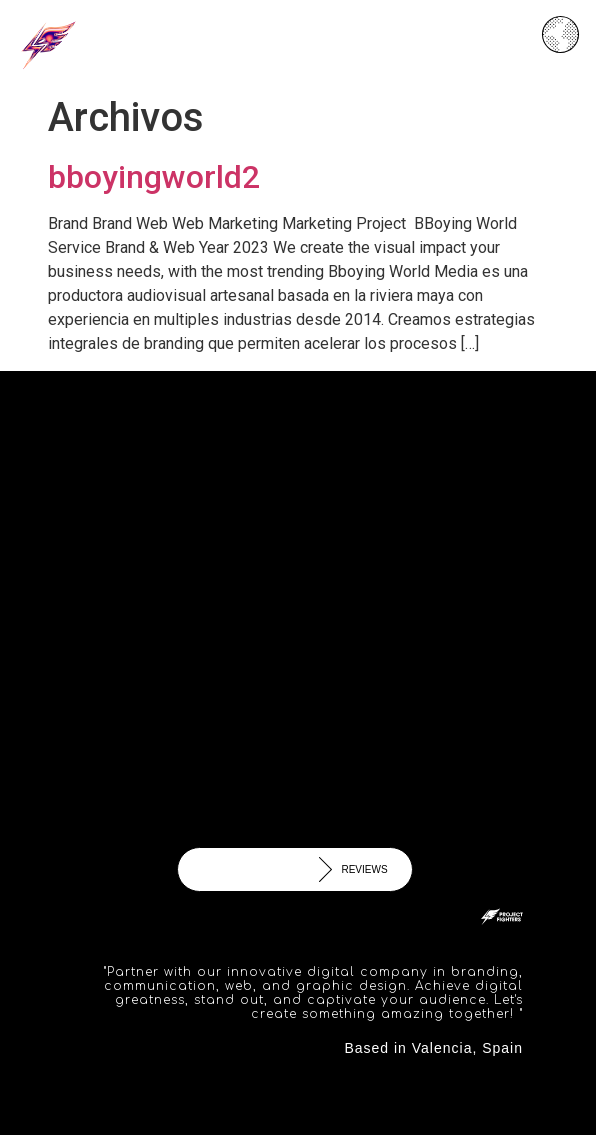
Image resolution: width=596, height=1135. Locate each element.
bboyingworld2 (154, 177)
